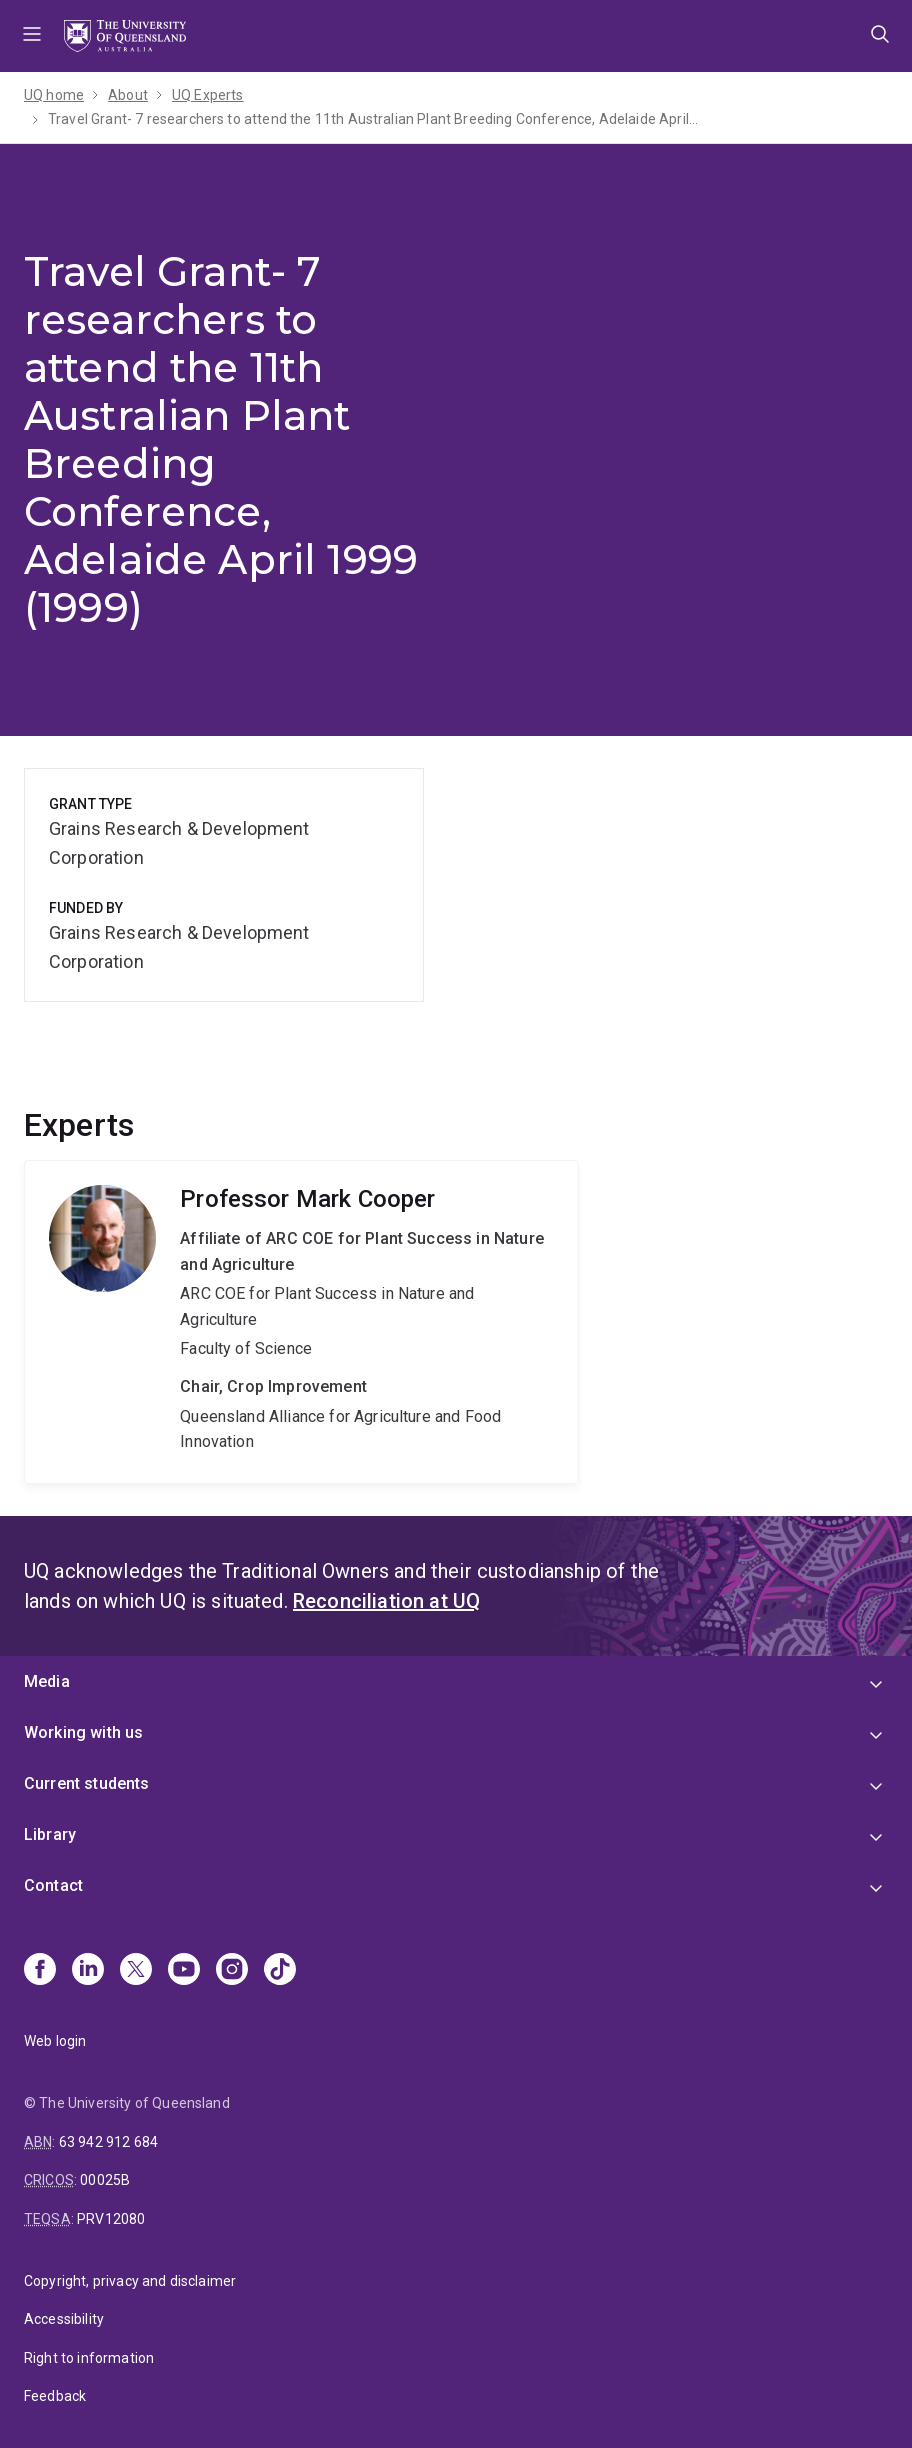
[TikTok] (280, 1971)
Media (47, 1681)
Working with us (83, 1732)
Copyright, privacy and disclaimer (130, 2281)
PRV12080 (111, 2219)
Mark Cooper (301, 1322)
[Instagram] (232, 1971)
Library (50, 1834)
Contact (53, 1885)
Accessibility (64, 2319)
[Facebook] (40, 1971)
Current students (87, 1783)
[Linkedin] (88, 1971)
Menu (32, 36)
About (128, 95)
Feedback (55, 2396)
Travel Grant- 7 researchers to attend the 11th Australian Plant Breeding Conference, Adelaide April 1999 (373, 119)
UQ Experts (208, 95)
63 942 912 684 (108, 2142)
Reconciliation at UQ (386, 1601)
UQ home (54, 95)
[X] (136, 1971)
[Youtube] (184, 1971)
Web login (55, 2041)
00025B (105, 2180)
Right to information (89, 2358)
